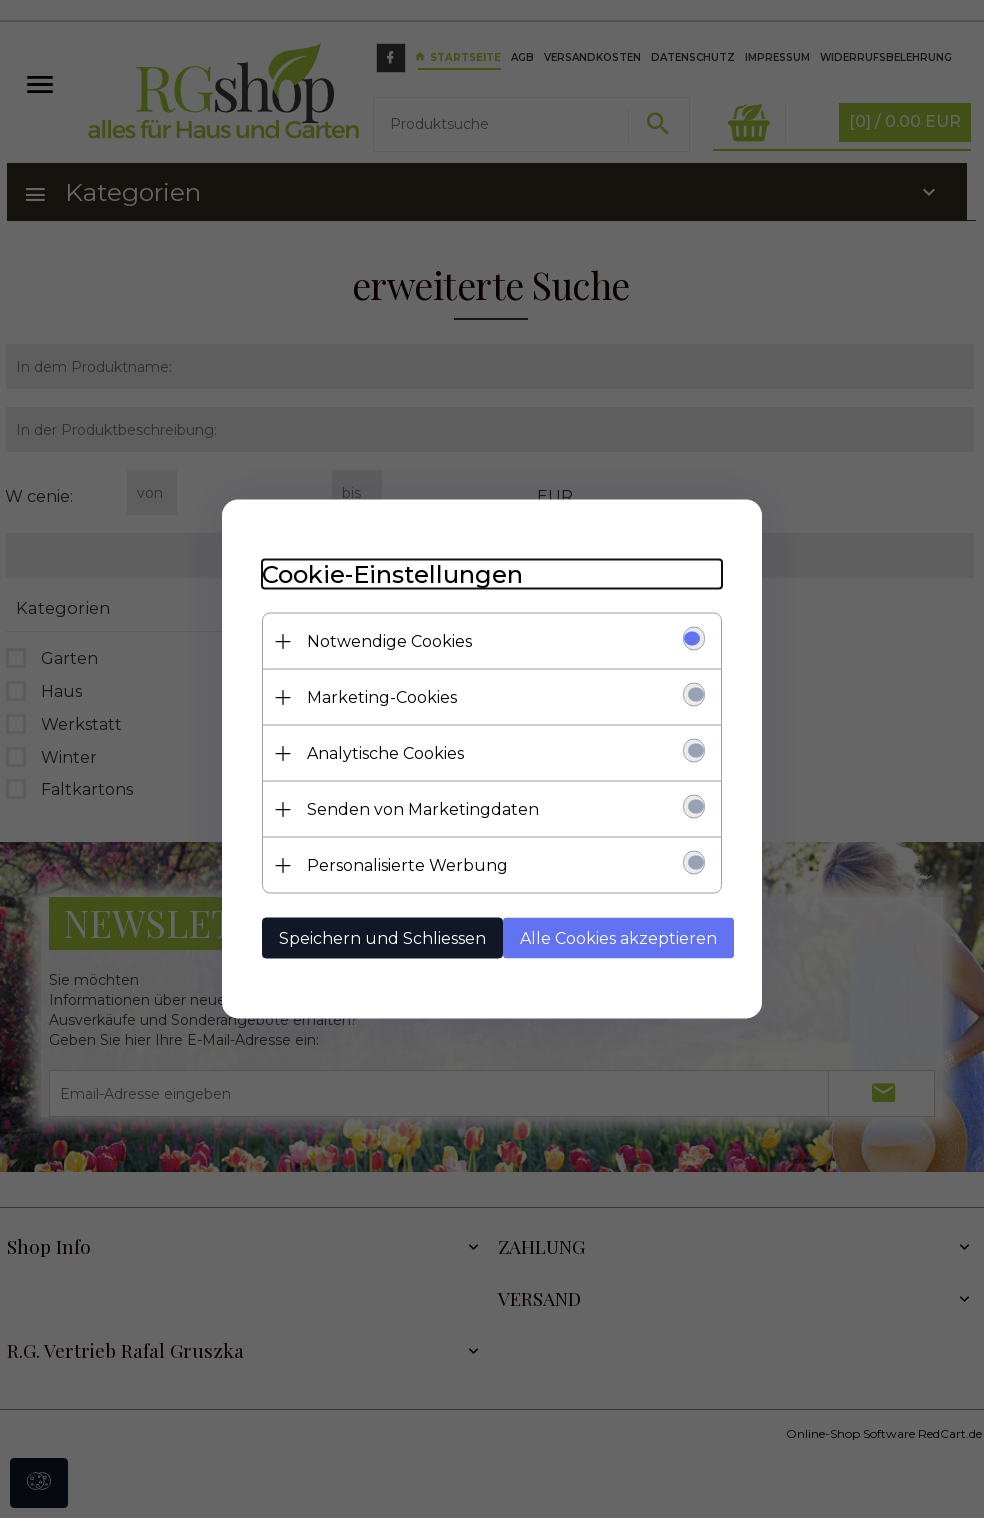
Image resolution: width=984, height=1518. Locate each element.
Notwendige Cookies (389, 641)
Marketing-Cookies (382, 697)
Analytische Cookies (385, 753)
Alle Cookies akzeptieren (618, 938)
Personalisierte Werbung (407, 865)
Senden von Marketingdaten (423, 809)
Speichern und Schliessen (382, 938)
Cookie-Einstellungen (392, 574)
